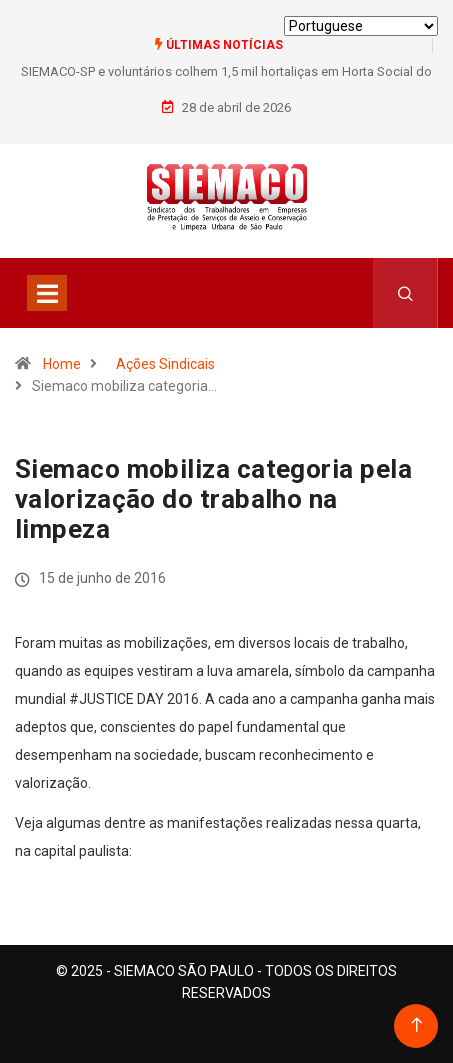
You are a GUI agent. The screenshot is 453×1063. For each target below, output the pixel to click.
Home (62, 364)
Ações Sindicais (165, 364)
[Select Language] (361, 26)
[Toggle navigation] (47, 293)
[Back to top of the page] (416, 1025)
